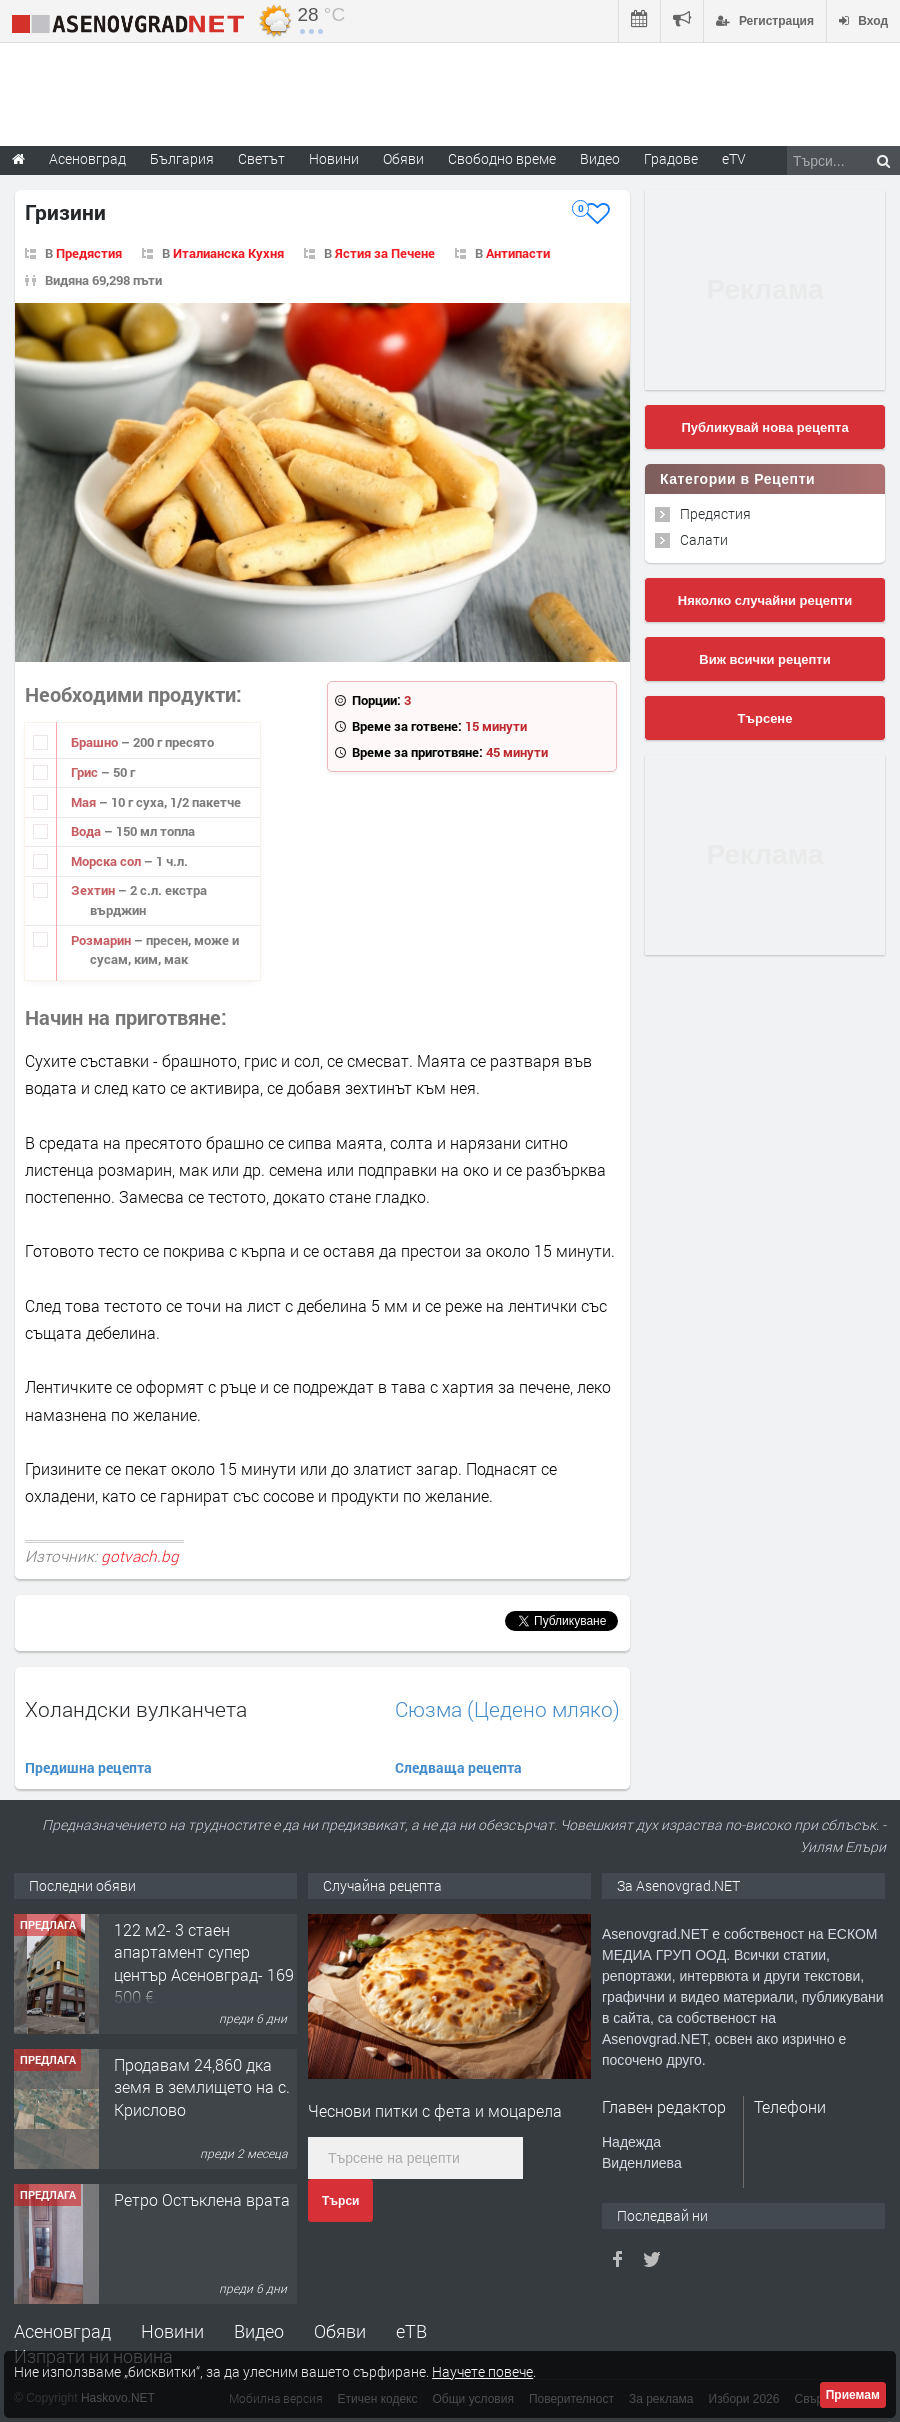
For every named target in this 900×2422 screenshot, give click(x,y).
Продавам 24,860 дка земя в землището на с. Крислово (202, 2087)
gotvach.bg (140, 1556)
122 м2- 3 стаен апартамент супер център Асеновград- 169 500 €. (204, 1963)
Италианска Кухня (228, 253)
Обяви (340, 2331)
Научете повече (482, 2371)
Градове (671, 158)
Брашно (96, 742)
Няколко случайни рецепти (765, 600)
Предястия (89, 253)
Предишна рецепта (88, 1767)
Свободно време (502, 158)
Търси (340, 2201)
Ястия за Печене (385, 253)
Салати (704, 539)
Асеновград (62, 2331)
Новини (334, 158)
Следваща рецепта (458, 1767)
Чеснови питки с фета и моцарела (435, 2110)
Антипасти (518, 253)
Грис (86, 772)
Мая (85, 802)
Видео (259, 2331)
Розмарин (102, 940)
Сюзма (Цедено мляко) (507, 1709)
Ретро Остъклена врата (202, 2199)
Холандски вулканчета (136, 1709)
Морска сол (107, 861)
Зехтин (94, 890)
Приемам (853, 2395)
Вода (87, 831)
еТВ (411, 2331)
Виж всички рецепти (764, 659)
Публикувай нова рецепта (764, 427)
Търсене (765, 718)
